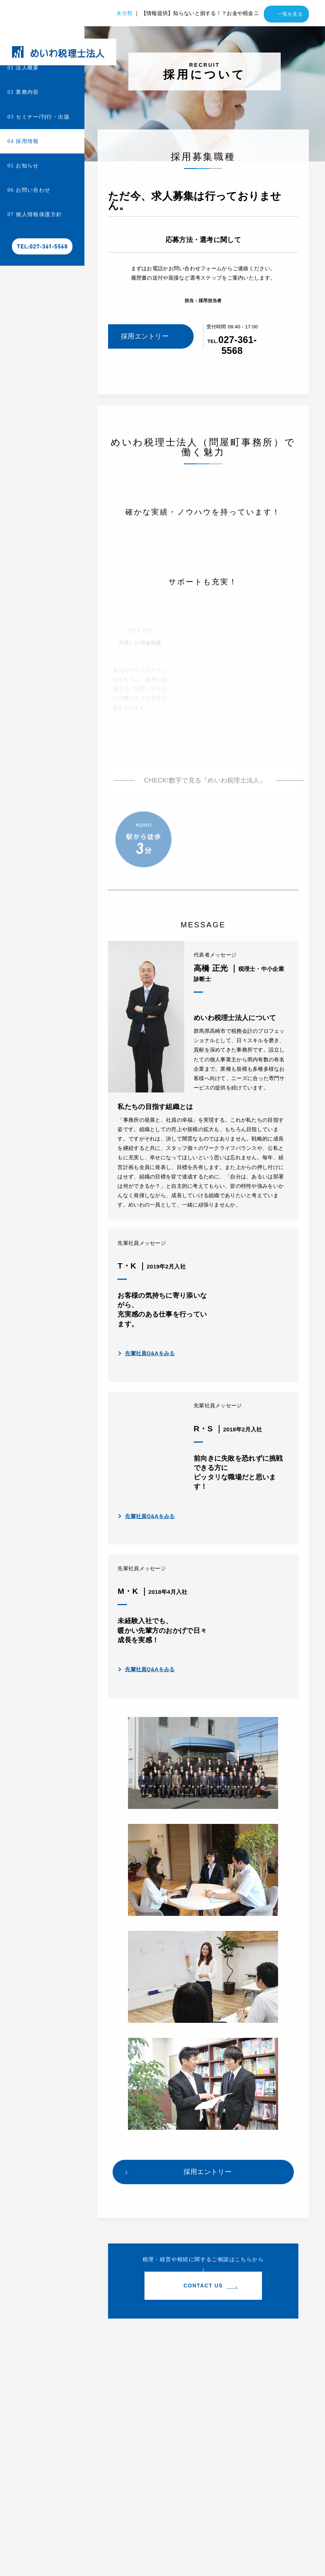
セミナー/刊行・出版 (39, 117)
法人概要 (23, 68)
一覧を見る (290, 14)
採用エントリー (145, 336)
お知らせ (23, 166)
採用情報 (23, 141)
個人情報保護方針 (35, 214)
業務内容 (23, 92)
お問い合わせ (29, 190)
